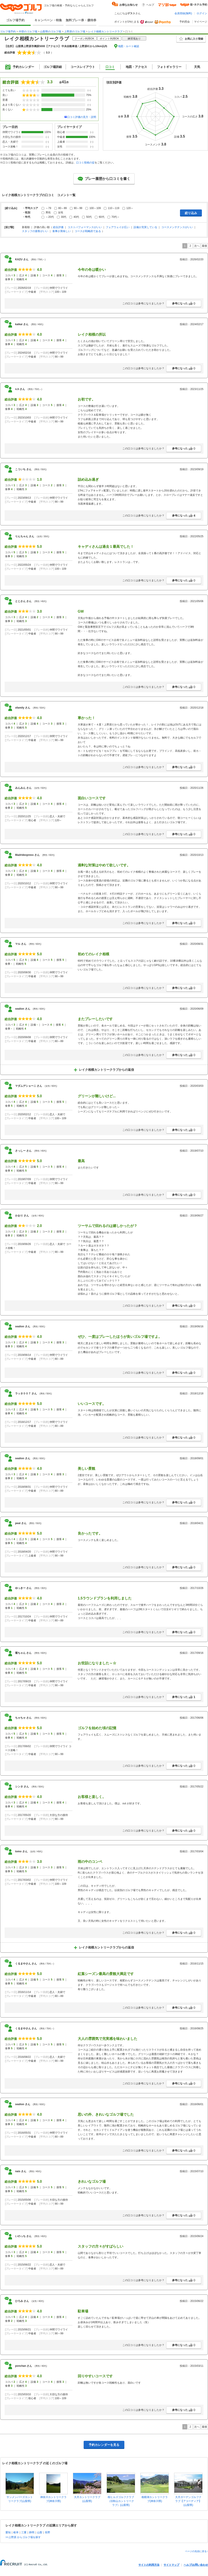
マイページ (200, 21)
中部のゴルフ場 (28, 31)
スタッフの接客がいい (35, 231)
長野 (47, 2532)
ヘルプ (150, 4)
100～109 (95, 208)
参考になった (183, 303)
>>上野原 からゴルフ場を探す (23, 2537)
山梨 (39, 2532)
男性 (48, 212)
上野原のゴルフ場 (74, 31)
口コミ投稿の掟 (85, 162)
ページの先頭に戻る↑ (196, 2551)
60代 (101, 216)
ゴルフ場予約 (15, 20)
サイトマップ (171, 2564)
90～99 (78, 208)
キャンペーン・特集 (48, 20)
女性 (60, 212)
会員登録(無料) (183, 13)
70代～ (115, 216)
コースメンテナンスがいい (177, 227)
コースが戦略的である (88, 231)
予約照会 (184, 21)
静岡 (31, 2532)
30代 (63, 216)
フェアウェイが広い (117, 227)
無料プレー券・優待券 (81, 20)
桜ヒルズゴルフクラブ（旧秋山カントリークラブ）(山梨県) (121, 2501)
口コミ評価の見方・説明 (81, 117)
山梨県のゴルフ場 (50, 31)
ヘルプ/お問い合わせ (196, 2564)
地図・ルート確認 (128, 46)
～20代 (50, 216)
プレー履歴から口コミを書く (104, 178)
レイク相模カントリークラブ (105, 31)
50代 (89, 216)
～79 (48, 208)
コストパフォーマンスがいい (85, 227)
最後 (204, 245)
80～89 (62, 208)
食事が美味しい (61, 231)
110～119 (113, 208)
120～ (129, 208)
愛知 (8, 2532)
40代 (76, 216)
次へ (196, 245)
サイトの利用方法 (148, 2564)
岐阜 (16, 2532)
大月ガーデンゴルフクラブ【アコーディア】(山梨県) (188, 2501)
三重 (23, 2532)
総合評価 (58, 227)
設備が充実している (145, 227)
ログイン (202, 13)
